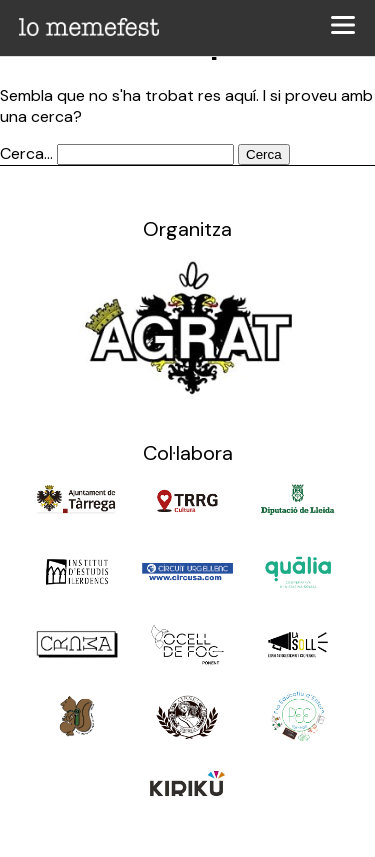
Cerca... (26, 153)
